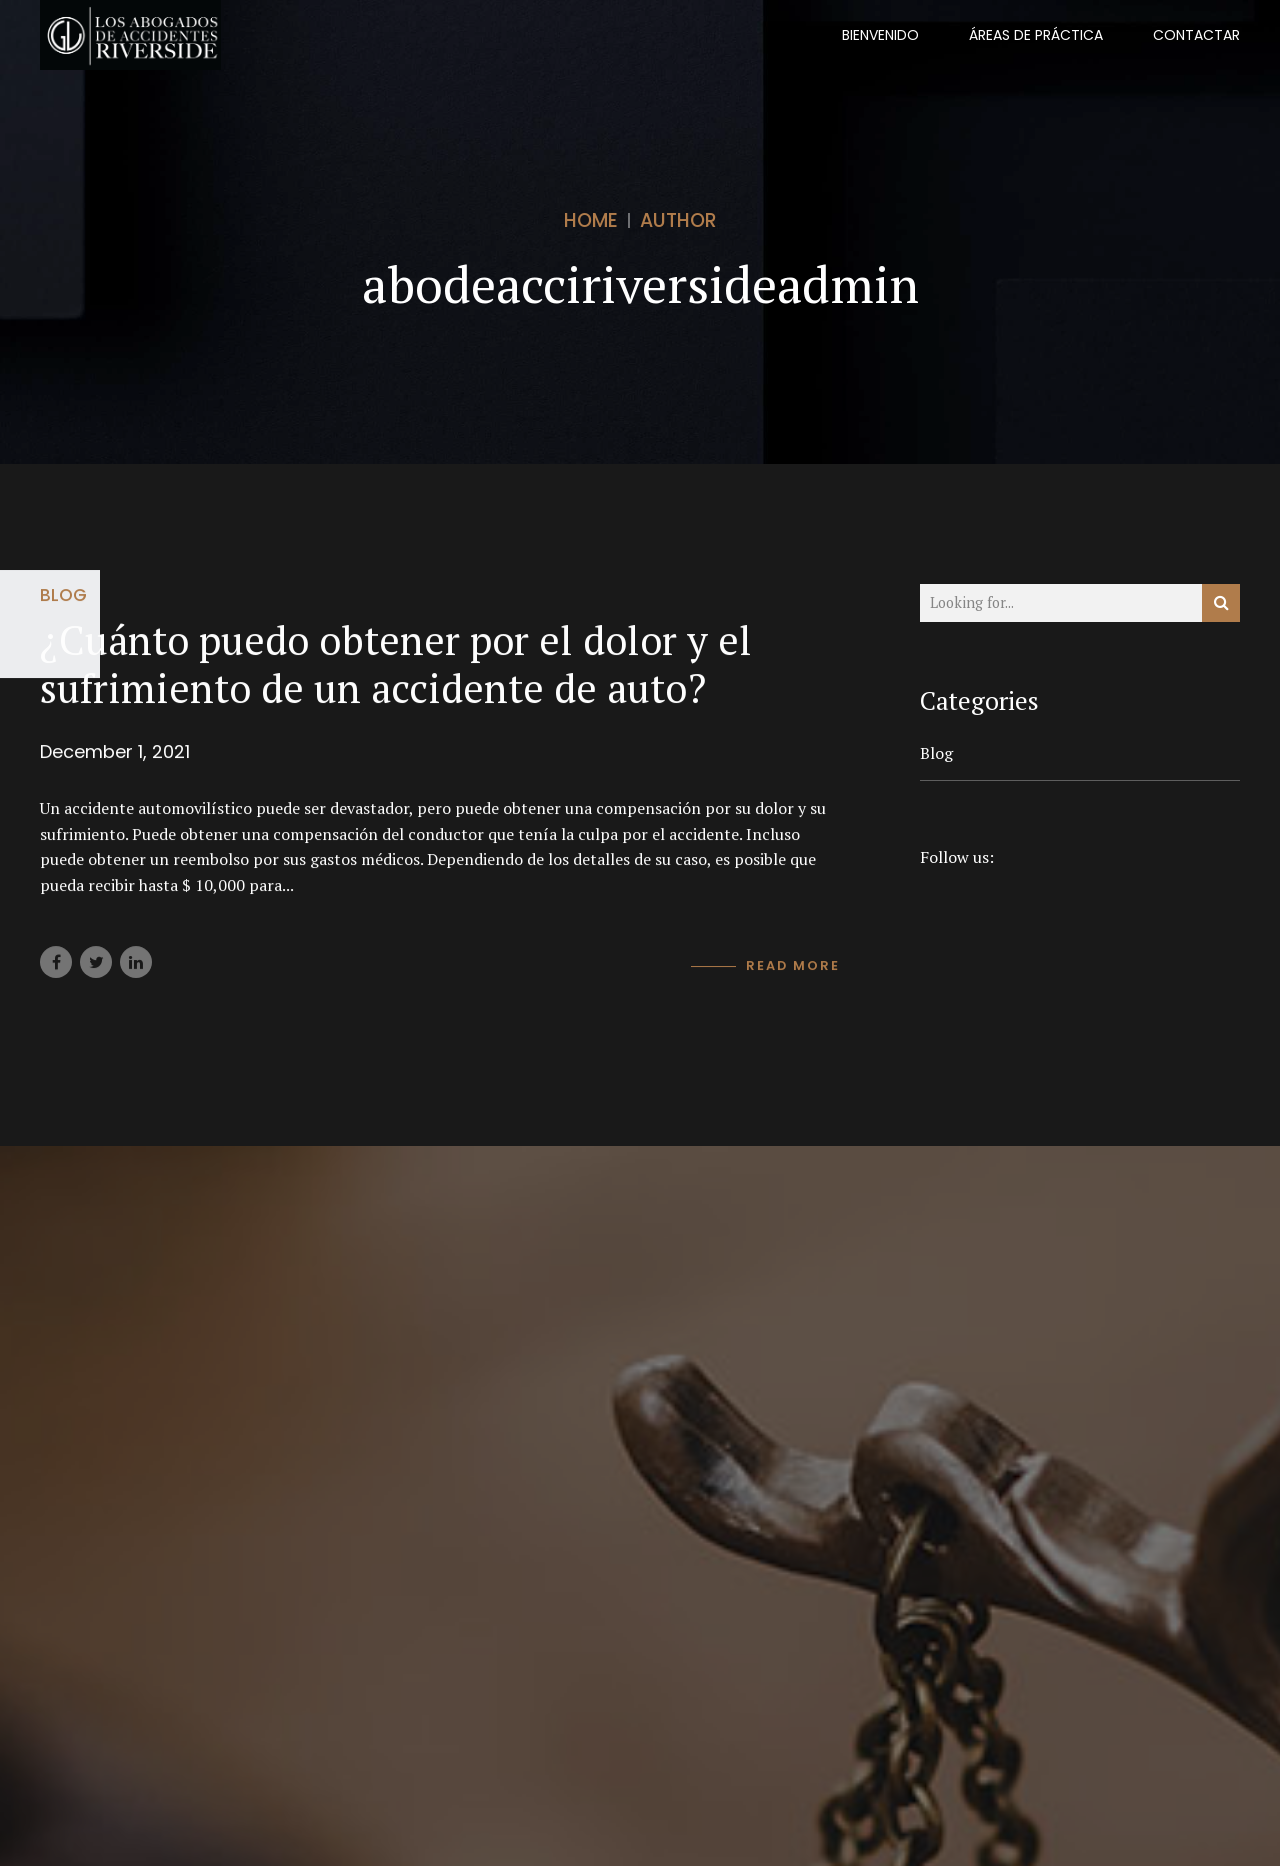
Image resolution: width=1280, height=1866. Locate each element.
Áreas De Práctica (1036, 35)
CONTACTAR (1196, 35)
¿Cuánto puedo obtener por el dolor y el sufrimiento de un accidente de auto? (396, 663)
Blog (63, 595)
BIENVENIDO (880, 35)
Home (591, 220)
